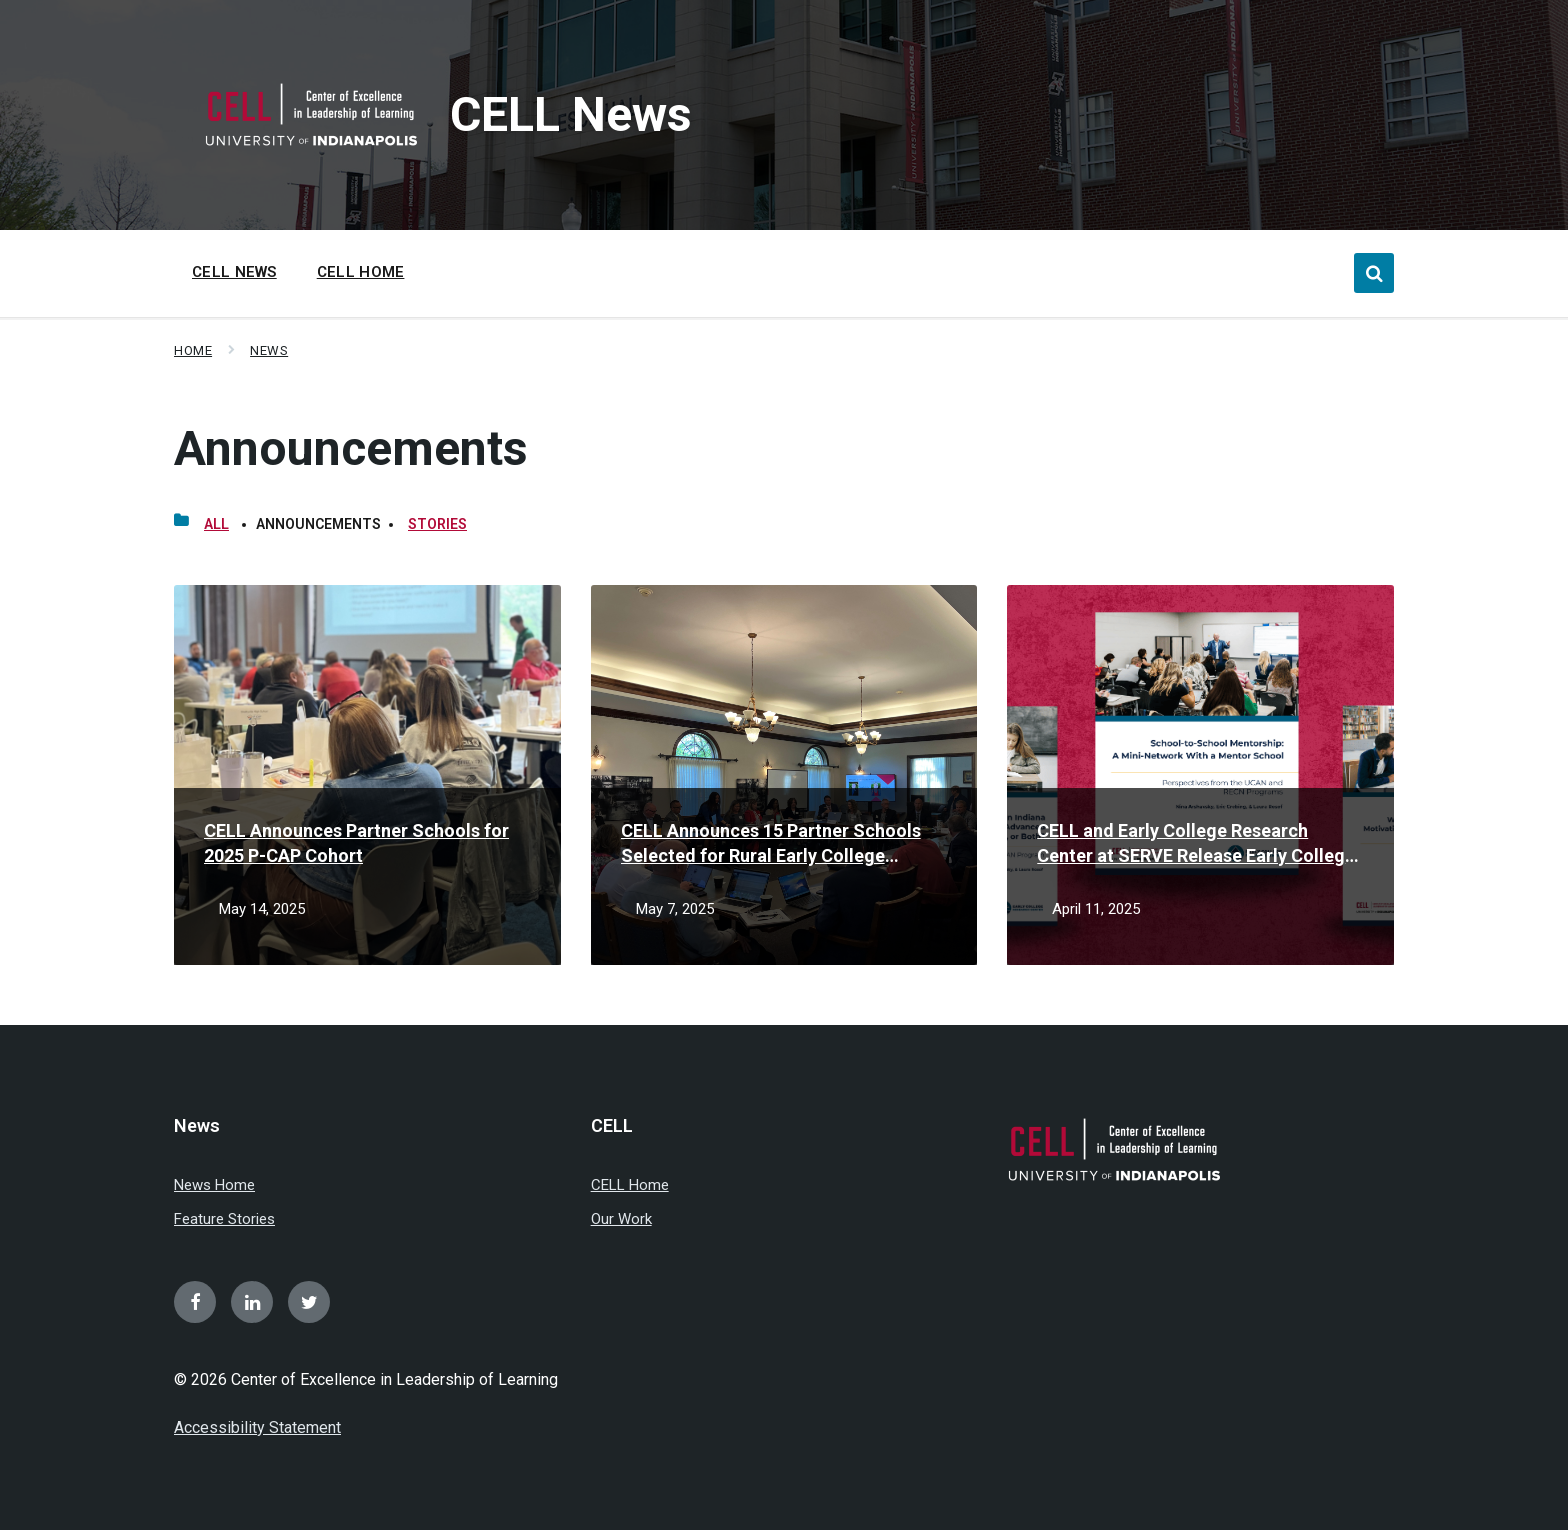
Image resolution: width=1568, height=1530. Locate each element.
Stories (437, 524)
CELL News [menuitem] (234, 272)
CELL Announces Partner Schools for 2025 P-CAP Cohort (356, 843)
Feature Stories (224, 1219)
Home (193, 350)
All (216, 524)
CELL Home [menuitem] (361, 272)
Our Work (621, 1219)
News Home (214, 1185)
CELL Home (630, 1185)
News (269, 350)
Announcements (351, 448)
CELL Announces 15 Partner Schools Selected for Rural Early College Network (771, 844)
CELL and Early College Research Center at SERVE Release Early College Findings (1196, 844)
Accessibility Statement (257, 1427)
